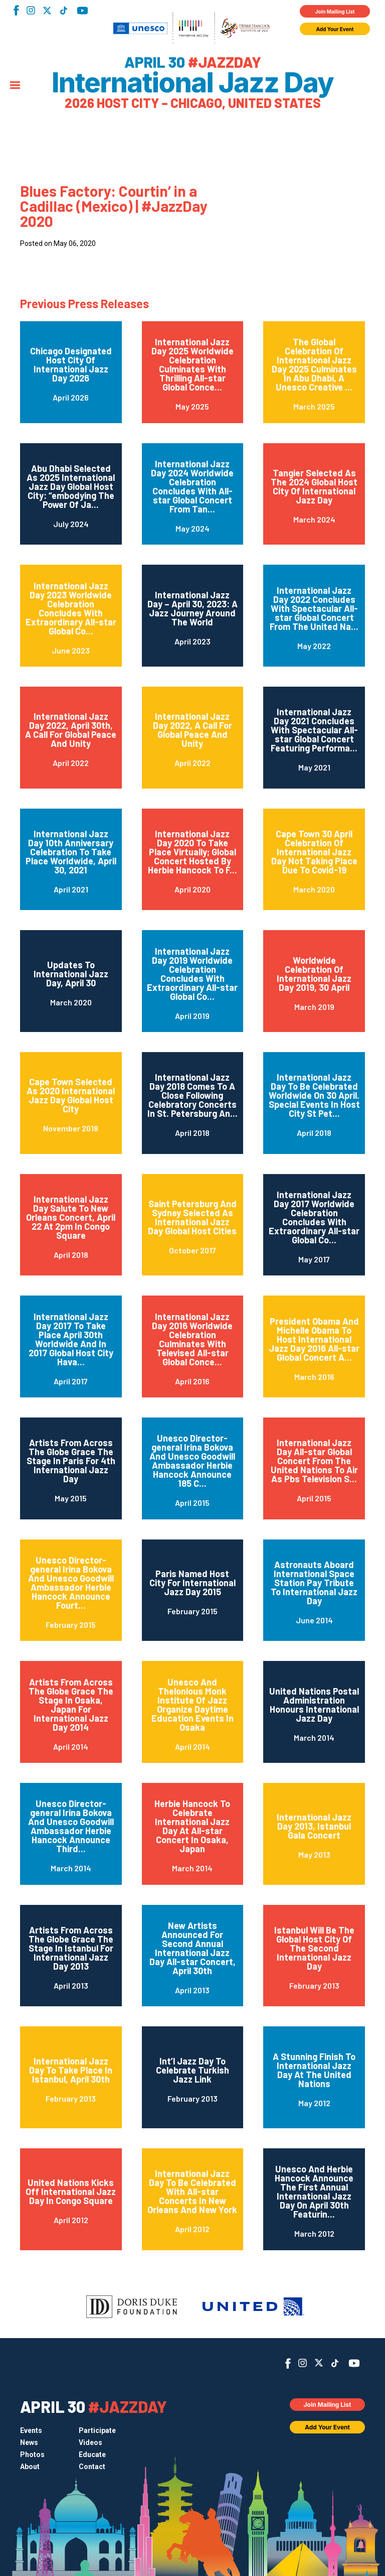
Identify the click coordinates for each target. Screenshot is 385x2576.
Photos (32, 2455)
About (30, 2467)
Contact (92, 2467)
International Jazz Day (192, 82)
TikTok (63, 11)
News (29, 2442)
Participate (97, 2430)
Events (31, 2430)
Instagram (31, 10)
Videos (90, 2442)
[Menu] (15, 86)
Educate (92, 2455)
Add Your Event (335, 29)
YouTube (82, 11)
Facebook (16, 10)
